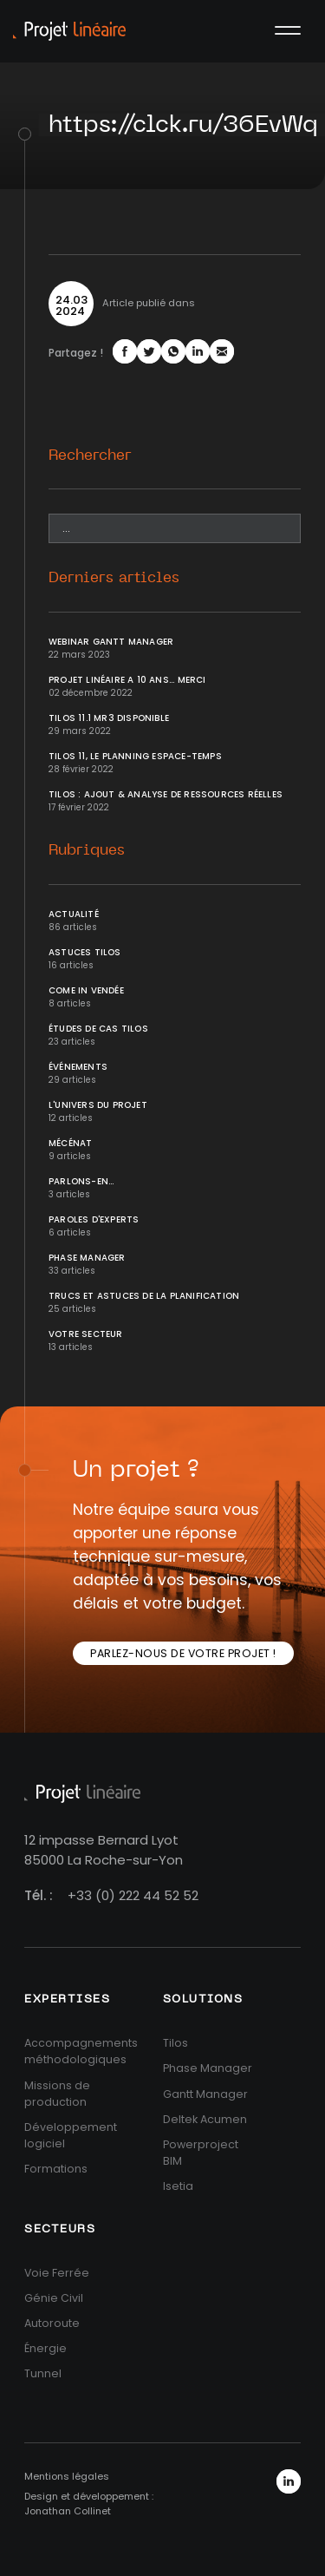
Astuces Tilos (85, 952)
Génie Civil (53, 2298)
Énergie (45, 2348)
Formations (56, 2168)
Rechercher (90, 455)
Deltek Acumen (205, 2119)
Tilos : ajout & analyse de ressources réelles (166, 794)
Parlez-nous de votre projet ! (183, 1653)
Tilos (175, 2042)
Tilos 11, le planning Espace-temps (135, 756)
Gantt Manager (205, 2094)
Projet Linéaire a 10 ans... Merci (127, 679)
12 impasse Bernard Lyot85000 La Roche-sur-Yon (103, 1850)
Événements (78, 1066)
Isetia (178, 2186)
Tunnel (43, 2373)
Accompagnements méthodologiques (81, 2051)
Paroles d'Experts (94, 1219)
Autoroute (52, 2323)
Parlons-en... (81, 1181)
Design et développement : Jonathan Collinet (88, 2503)
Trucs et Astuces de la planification (144, 1295)
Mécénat (70, 1143)
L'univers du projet (98, 1104)
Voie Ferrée (56, 2272)
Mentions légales (66, 2476)
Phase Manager (87, 1257)
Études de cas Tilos (98, 1028)
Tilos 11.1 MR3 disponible (109, 717)
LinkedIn (288, 2481)
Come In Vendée (86, 990)
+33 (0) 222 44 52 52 (133, 1895)
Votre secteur (86, 1333)
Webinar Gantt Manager (111, 641)
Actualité (74, 914)
